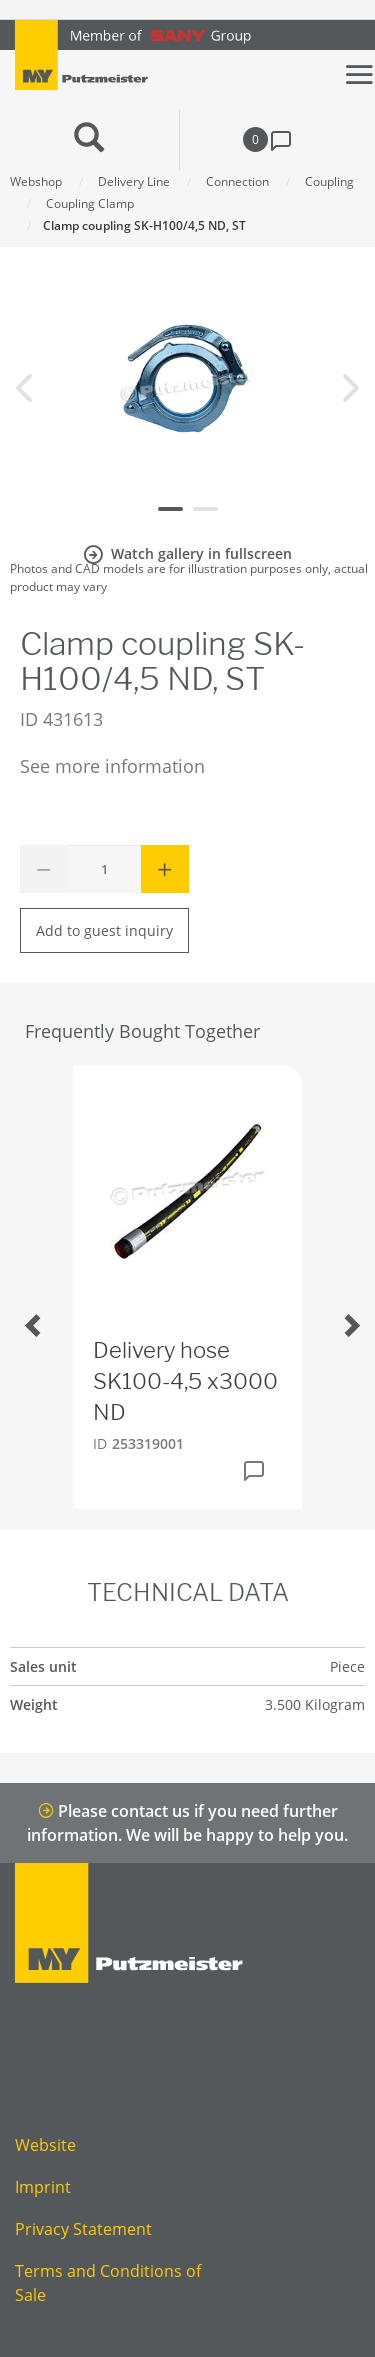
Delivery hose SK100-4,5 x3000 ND (185, 1381)
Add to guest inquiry (104, 930)
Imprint (43, 2187)
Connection (237, 181)
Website (45, 2145)
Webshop (36, 181)
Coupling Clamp (90, 203)
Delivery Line (134, 181)
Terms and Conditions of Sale (108, 2283)
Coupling (329, 181)
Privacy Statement (83, 2229)
